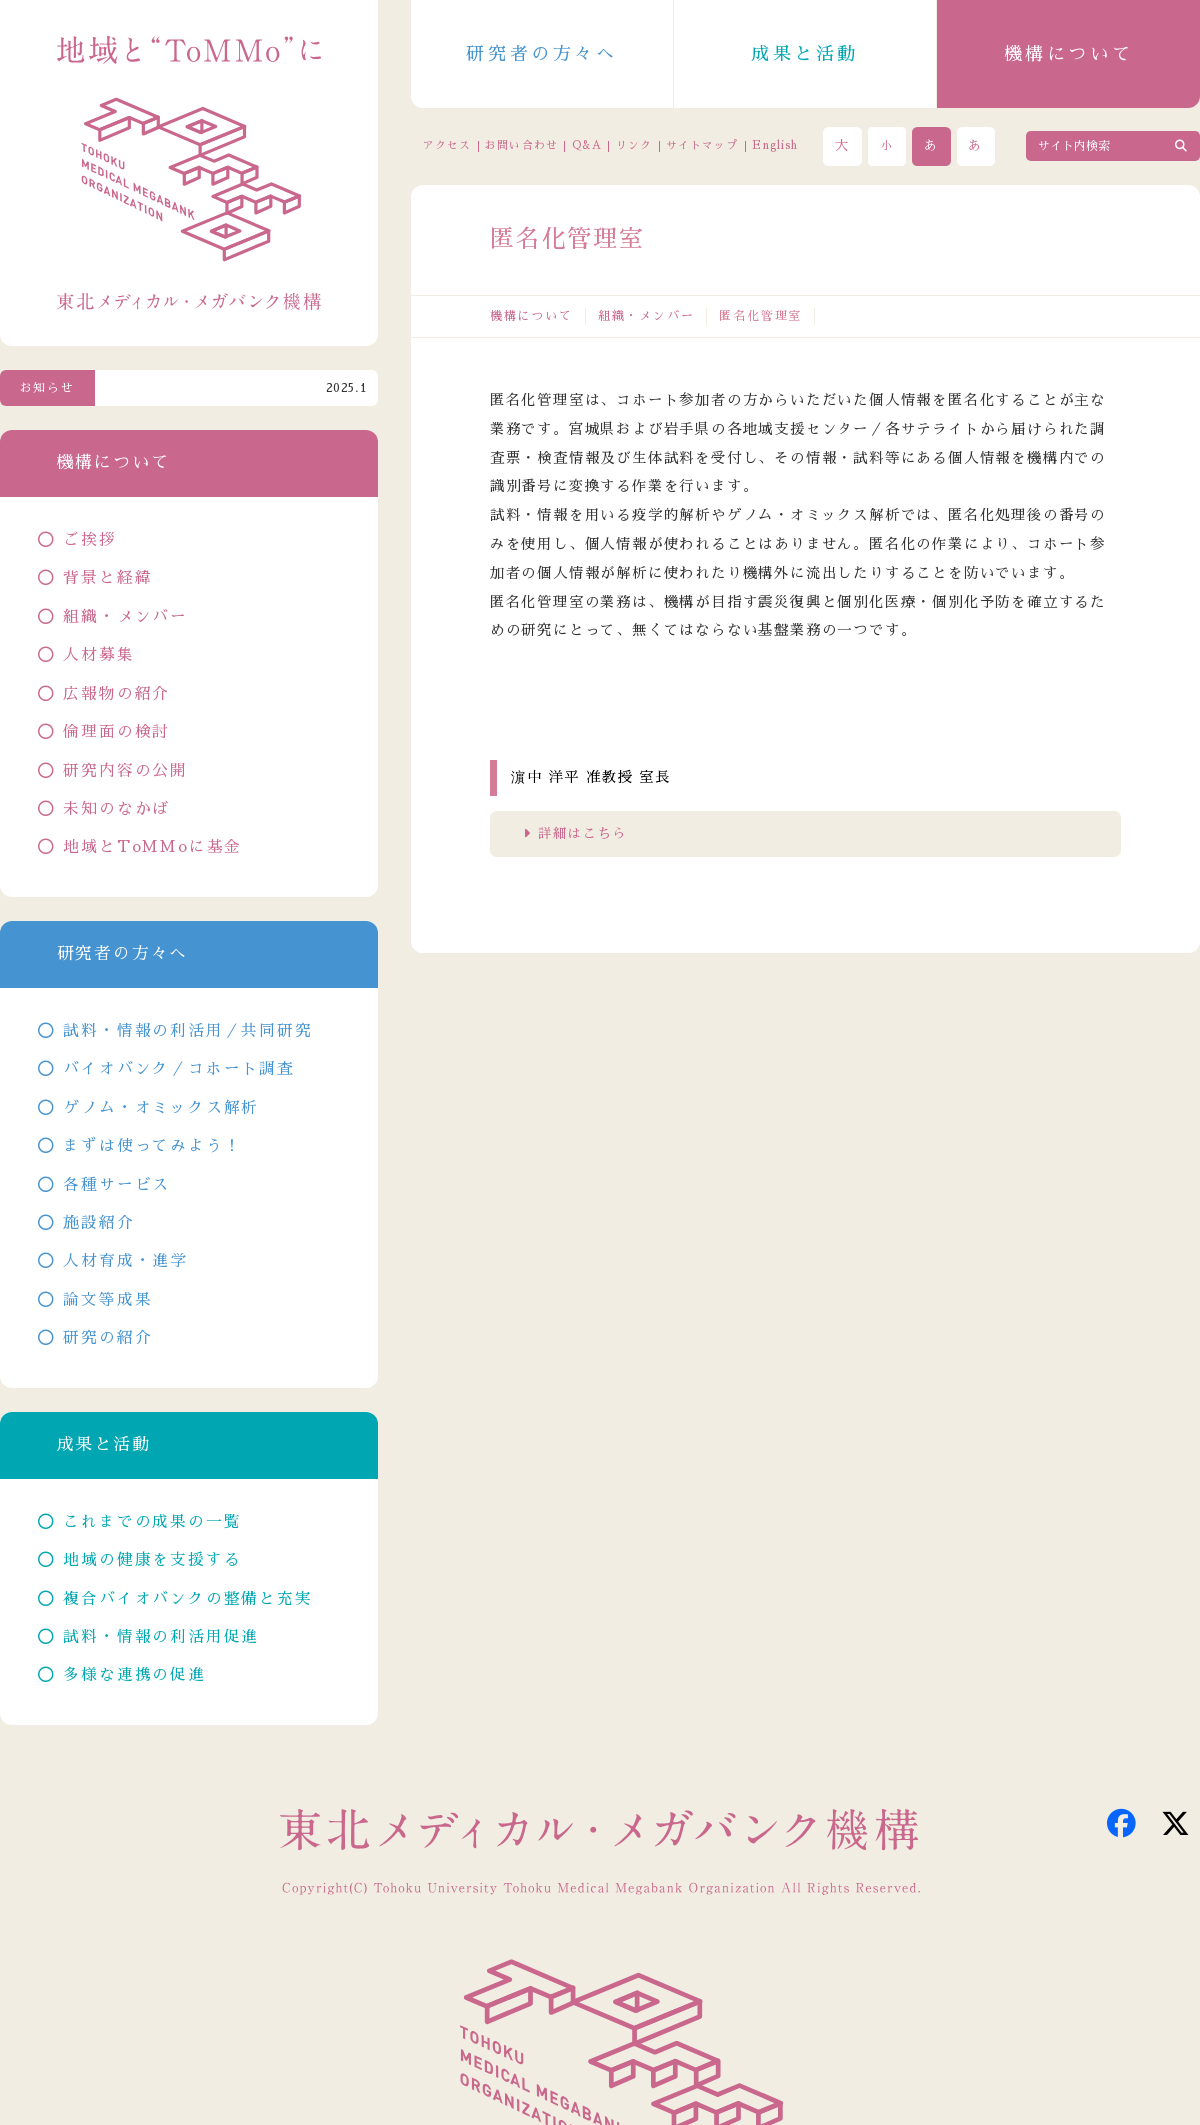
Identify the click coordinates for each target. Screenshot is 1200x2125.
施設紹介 (98, 1223)
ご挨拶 (89, 540)
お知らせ (47, 388)
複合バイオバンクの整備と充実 (187, 1599)
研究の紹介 (107, 1338)
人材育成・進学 (125, 1261)
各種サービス (116, 1185)
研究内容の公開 (125, 771)
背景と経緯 (107, 578)
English (775, 145)
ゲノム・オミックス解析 (161, 1108)
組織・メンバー (646, 316)
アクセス (447, 145)
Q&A (587, 145)
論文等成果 (107, 1300)
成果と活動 (805, 54)
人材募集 (98, 655)
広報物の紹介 (116, 694)
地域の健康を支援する (152, 1560)
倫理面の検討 (116, 732)
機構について (1069, 54)
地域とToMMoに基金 (152, 847)
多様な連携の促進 (134, 1675)
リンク (634, 145)
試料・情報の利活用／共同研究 (187, 1031)
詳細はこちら (582, 833)
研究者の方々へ (541, 54)
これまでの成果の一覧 (152, 1522)
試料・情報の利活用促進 (161, 1637)
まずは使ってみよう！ (152, 1146)
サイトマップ (702, 145)
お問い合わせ (521, 145)
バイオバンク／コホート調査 (178, 1069)
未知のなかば (116, 809)
